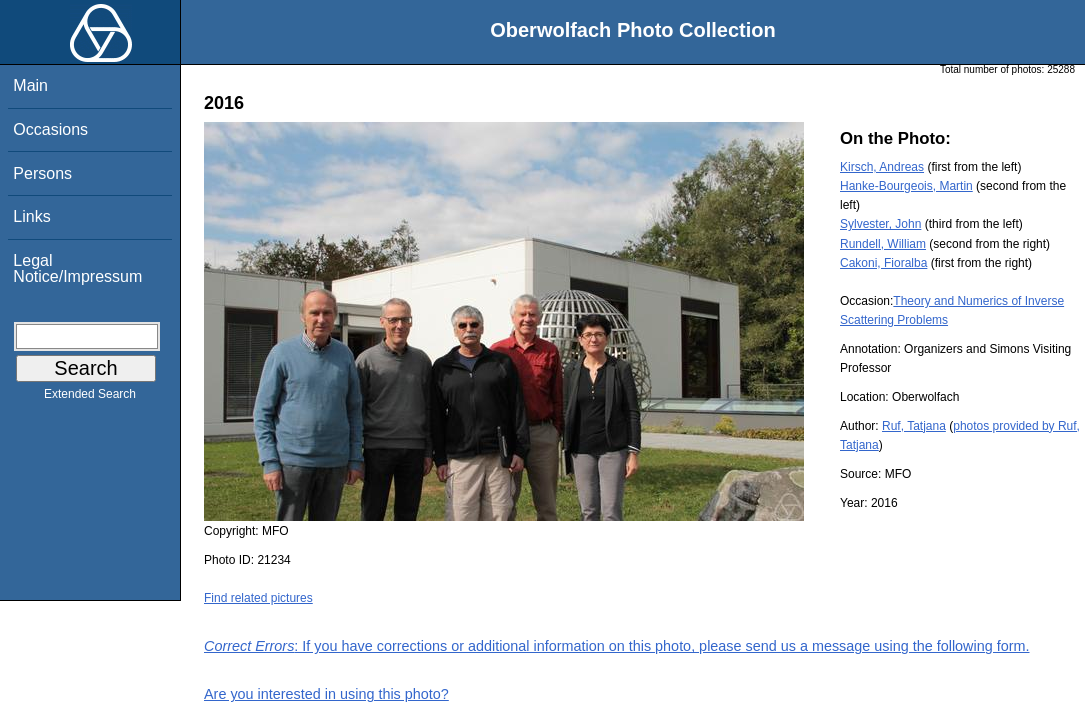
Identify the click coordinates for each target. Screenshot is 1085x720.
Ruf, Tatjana (914, 426)
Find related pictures (258, 598)
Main (30, 85)
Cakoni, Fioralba (883, 263)
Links (31, 216)
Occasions (50, 129)
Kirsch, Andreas (882, 167)
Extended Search (90, 398)
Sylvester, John (880, 224)
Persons (42, 173)
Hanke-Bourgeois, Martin (906, 186)
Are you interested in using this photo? (326, 694)
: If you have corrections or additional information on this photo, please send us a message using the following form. (617, 646)
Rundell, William (883, 244)
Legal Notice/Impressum (77, 268)
